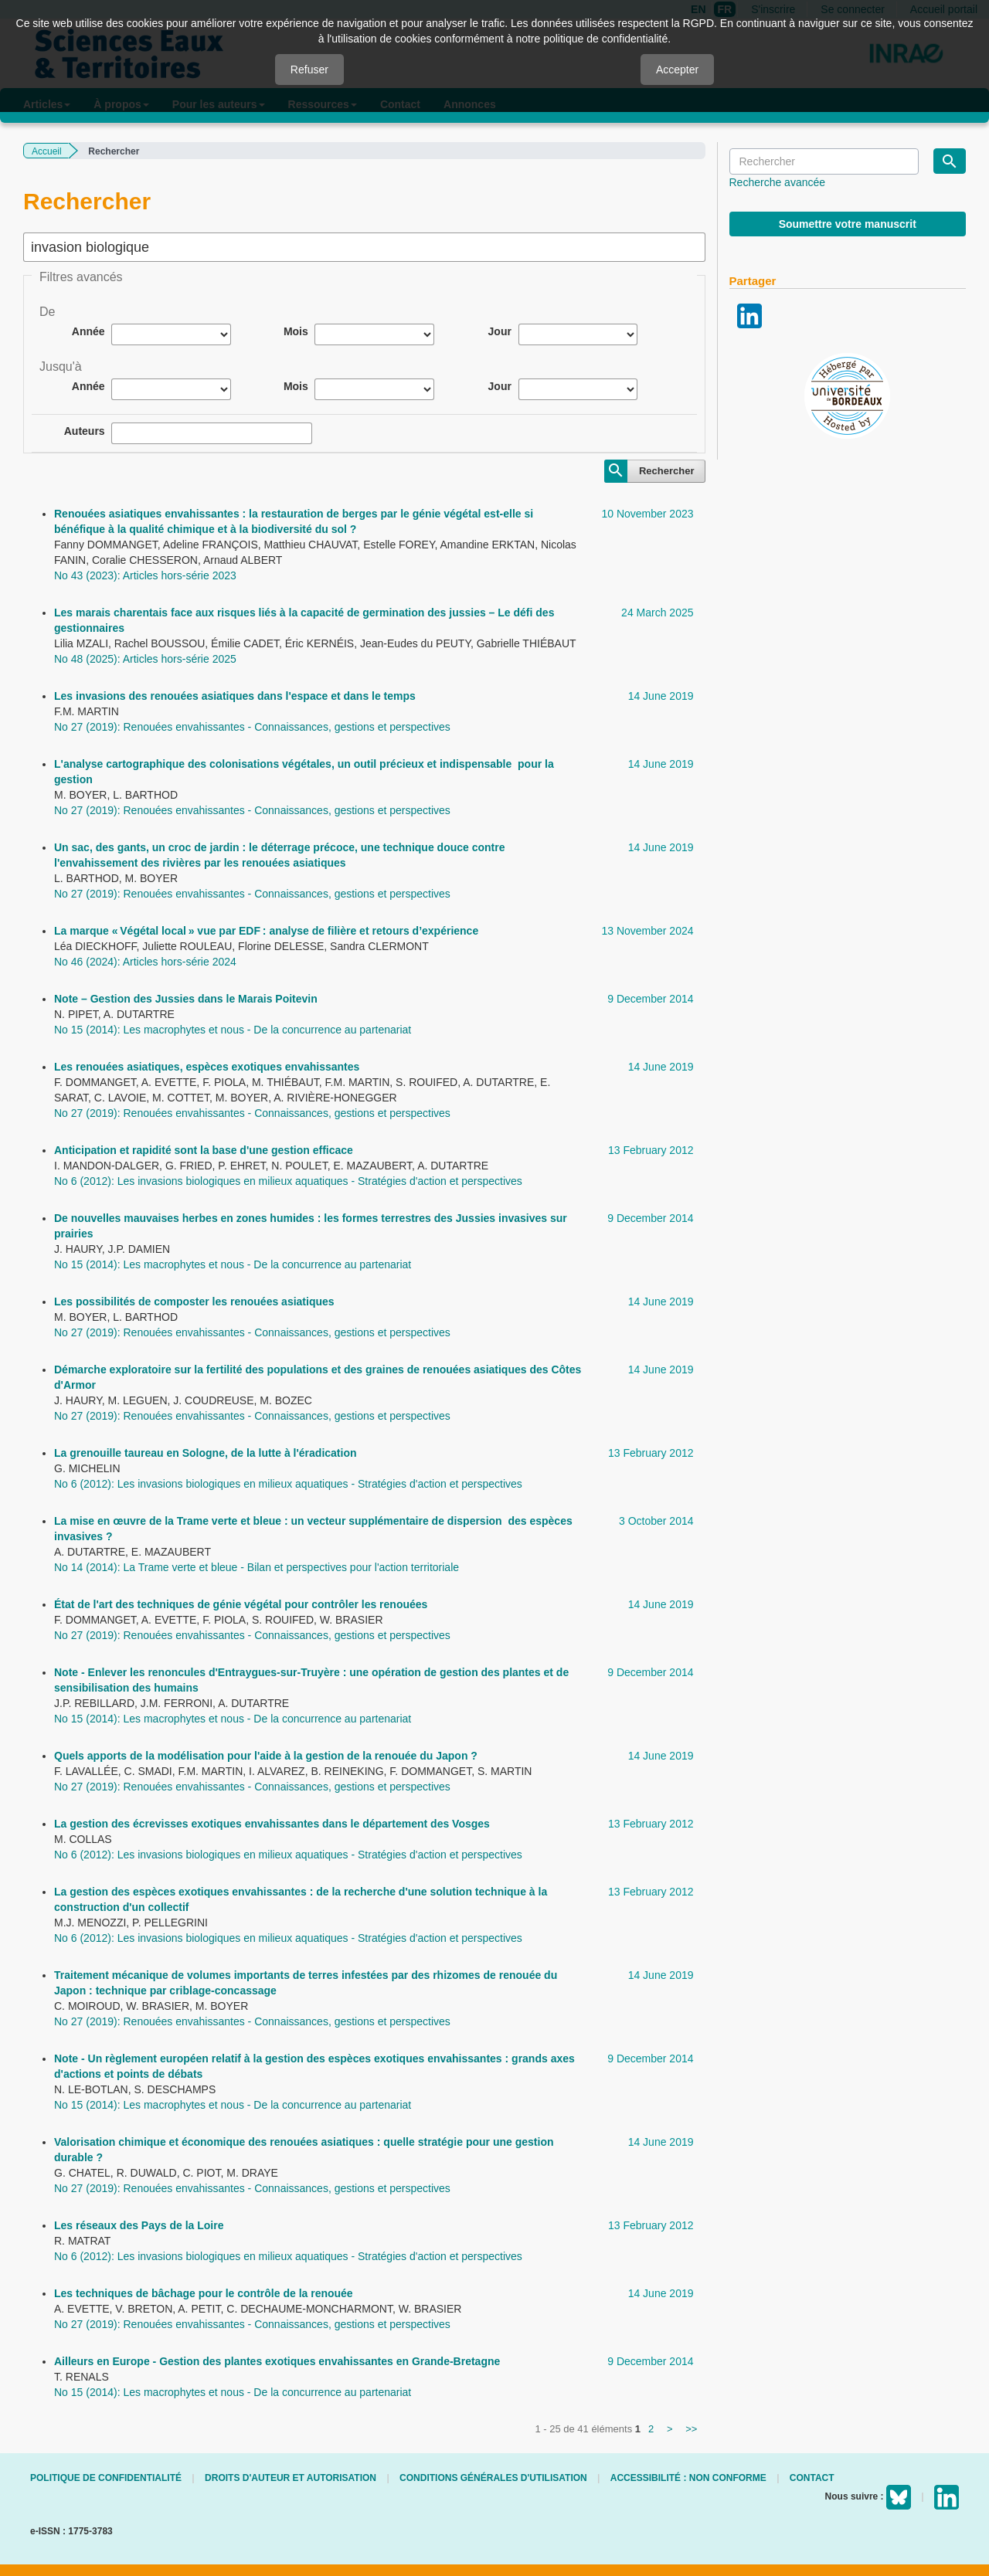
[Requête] (824, 161)
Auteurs (84, 431)
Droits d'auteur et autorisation (290, 2477)
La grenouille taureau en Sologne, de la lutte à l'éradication (205, 1453)
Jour (499, 331)
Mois (296, 331)
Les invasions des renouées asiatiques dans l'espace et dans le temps (235, 696)
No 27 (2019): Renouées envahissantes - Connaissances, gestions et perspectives (252, 727)
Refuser (309, 69)
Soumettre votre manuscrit (847, 224)
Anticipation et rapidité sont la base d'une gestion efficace (203, 1150)
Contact (812, 2477)
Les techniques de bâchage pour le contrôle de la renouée (203, 2293)
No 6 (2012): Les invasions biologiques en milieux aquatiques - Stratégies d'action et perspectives (288, 1181)
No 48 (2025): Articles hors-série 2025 (145, 659)
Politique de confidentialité (106, 2477)
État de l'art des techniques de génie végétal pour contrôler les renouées (240, 1604)
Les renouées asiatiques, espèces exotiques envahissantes (206, 1067)
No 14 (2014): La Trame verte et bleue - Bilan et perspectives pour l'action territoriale (256, 1567)
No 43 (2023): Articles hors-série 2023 (145, 575)
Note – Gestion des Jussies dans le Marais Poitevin (186, 999)
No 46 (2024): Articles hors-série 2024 (145, 961)
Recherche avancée (777, 182)
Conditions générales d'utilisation (493, 2477)
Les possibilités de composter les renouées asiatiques (194, 1301)
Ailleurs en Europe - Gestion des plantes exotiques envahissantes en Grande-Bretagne (277, 2361)
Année (88, 331)
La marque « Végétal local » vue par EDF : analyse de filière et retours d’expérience (266, 931)
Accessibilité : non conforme (688, 2477)
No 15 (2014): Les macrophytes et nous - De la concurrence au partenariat (232, 1029)
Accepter (677, 69)
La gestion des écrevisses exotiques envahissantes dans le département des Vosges (272, 1823)
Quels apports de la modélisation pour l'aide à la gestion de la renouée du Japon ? (266, 1756)
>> (691, 2429)
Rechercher (667, 471)
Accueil (47, 151)
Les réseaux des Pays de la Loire (138, 2225)
